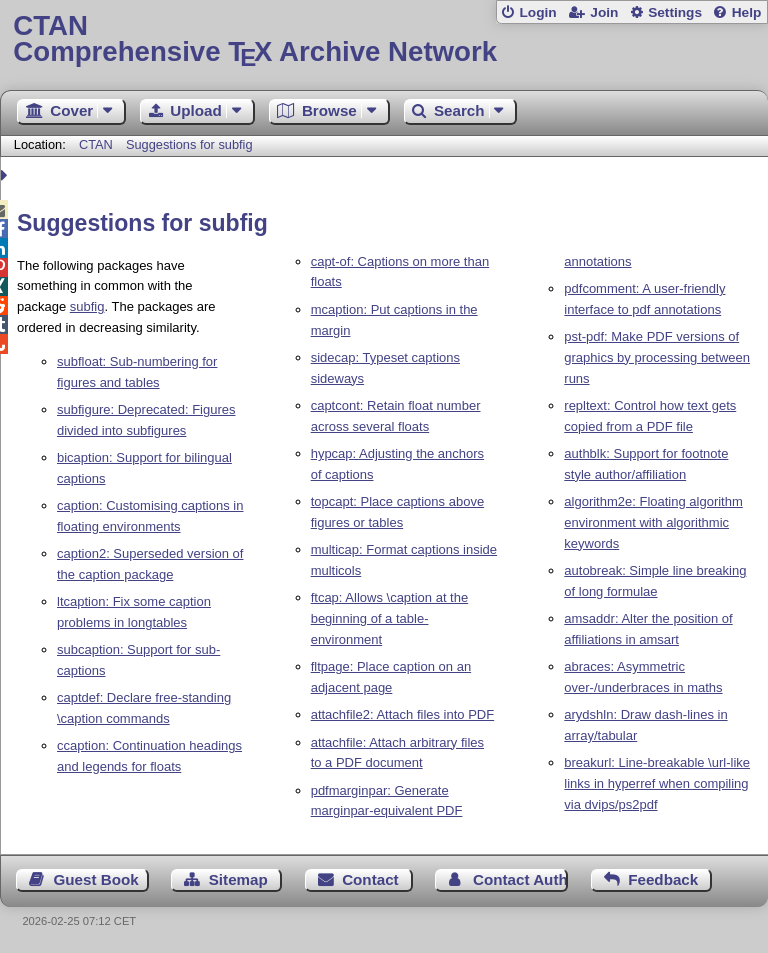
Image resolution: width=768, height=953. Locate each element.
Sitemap (238, 879)
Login (537, 12)
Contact (370, 879)
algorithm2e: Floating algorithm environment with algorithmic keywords (653, 522)
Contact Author (520, 879)
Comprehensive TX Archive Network (383, 39)
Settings (675, 12)
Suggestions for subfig (189, 144)
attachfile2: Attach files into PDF (403, 714)
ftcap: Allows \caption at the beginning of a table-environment (390, 618)
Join (604, 12)
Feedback (663, 879)
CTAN (96, 144)
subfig (87, 306)
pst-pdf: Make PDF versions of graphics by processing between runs (657, 357)
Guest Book (96, 879)
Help (747, 12)
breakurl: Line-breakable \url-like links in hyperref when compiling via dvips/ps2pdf (657, 783)
